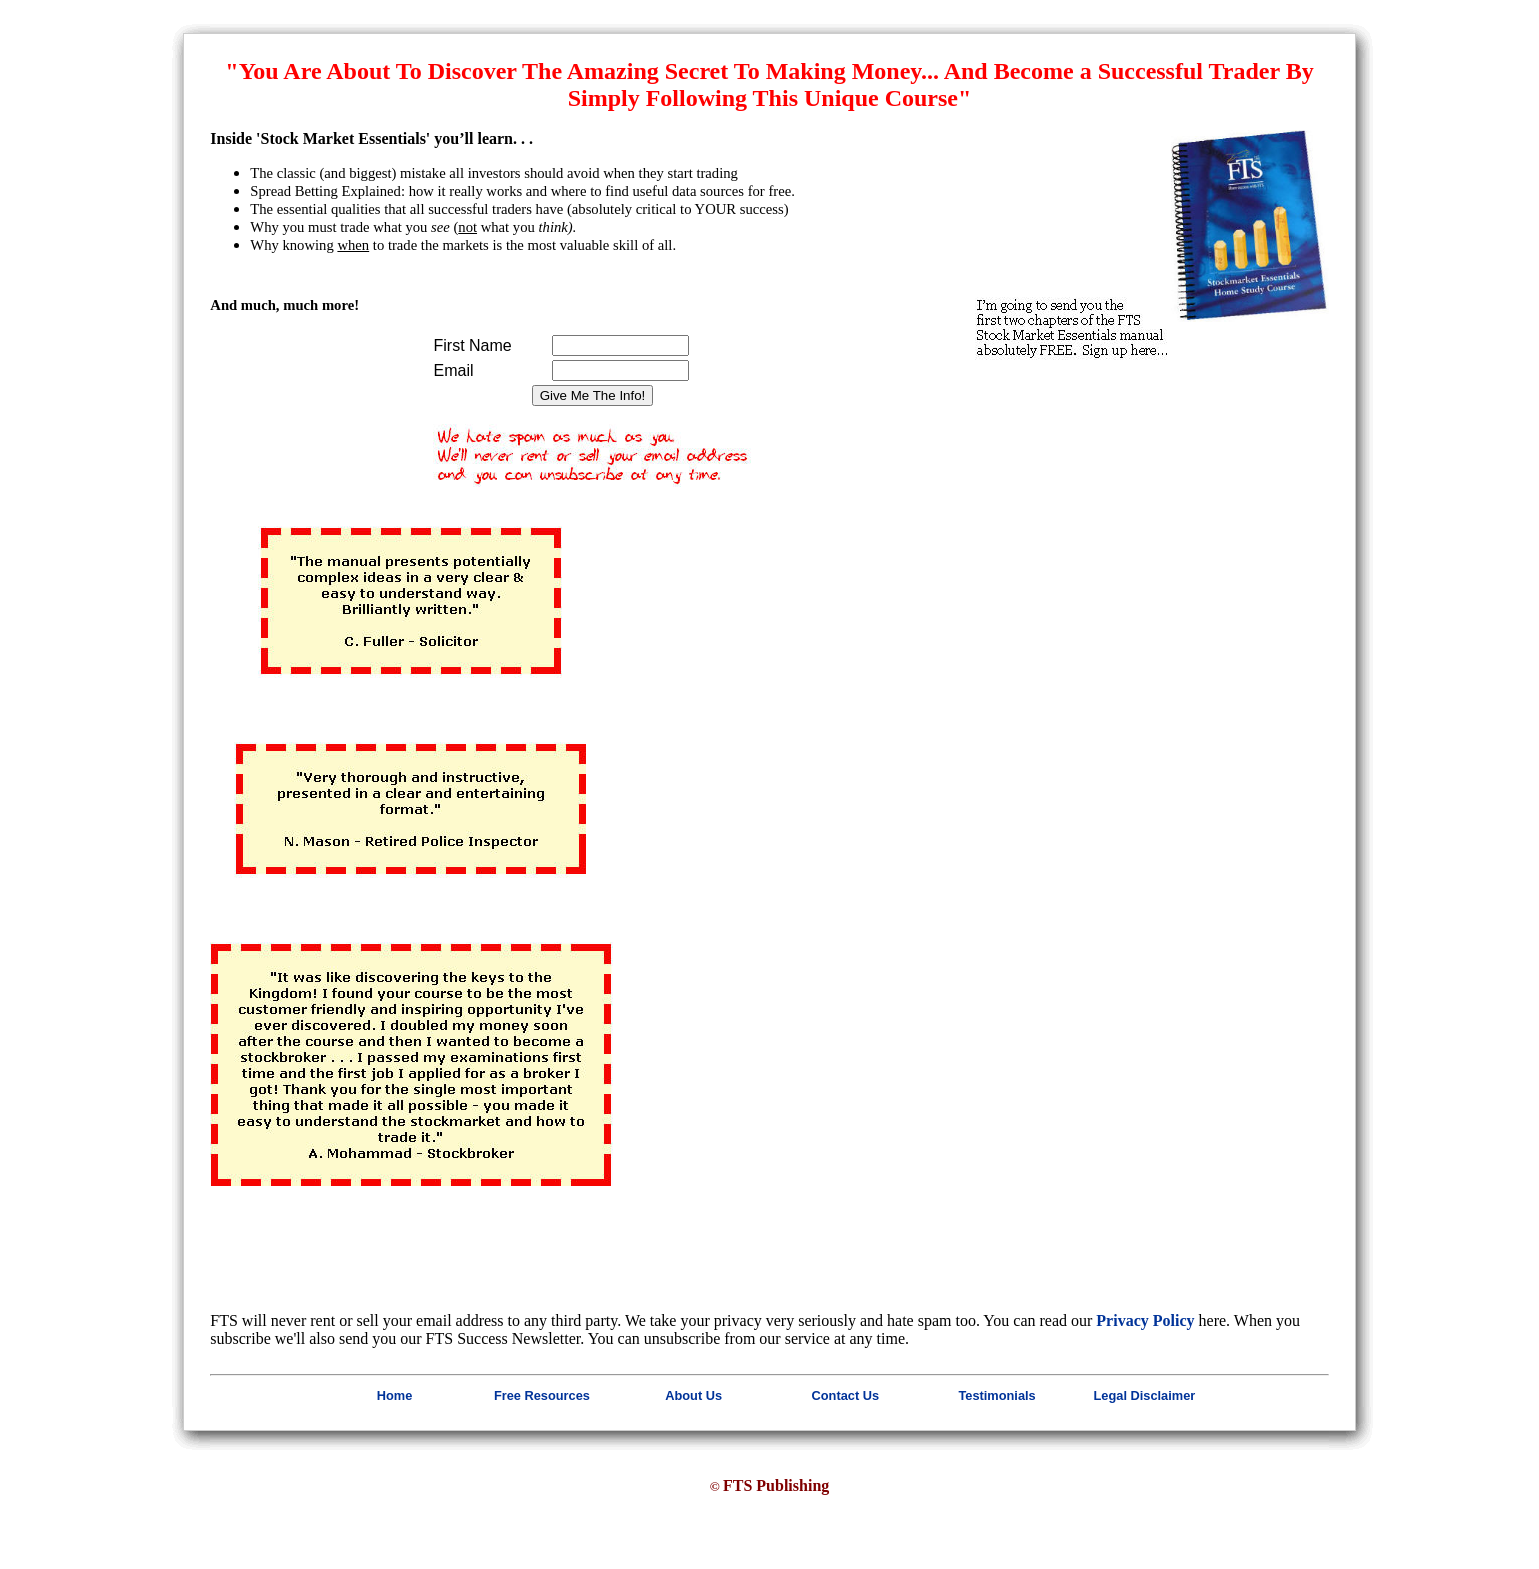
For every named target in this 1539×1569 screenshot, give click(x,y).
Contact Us (846, 1395)
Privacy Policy (1145, 1320)
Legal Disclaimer (1145, 1395)
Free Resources (542, 1395)
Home (395, 1395)
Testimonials (996, 1395)
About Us (693, 1395)
